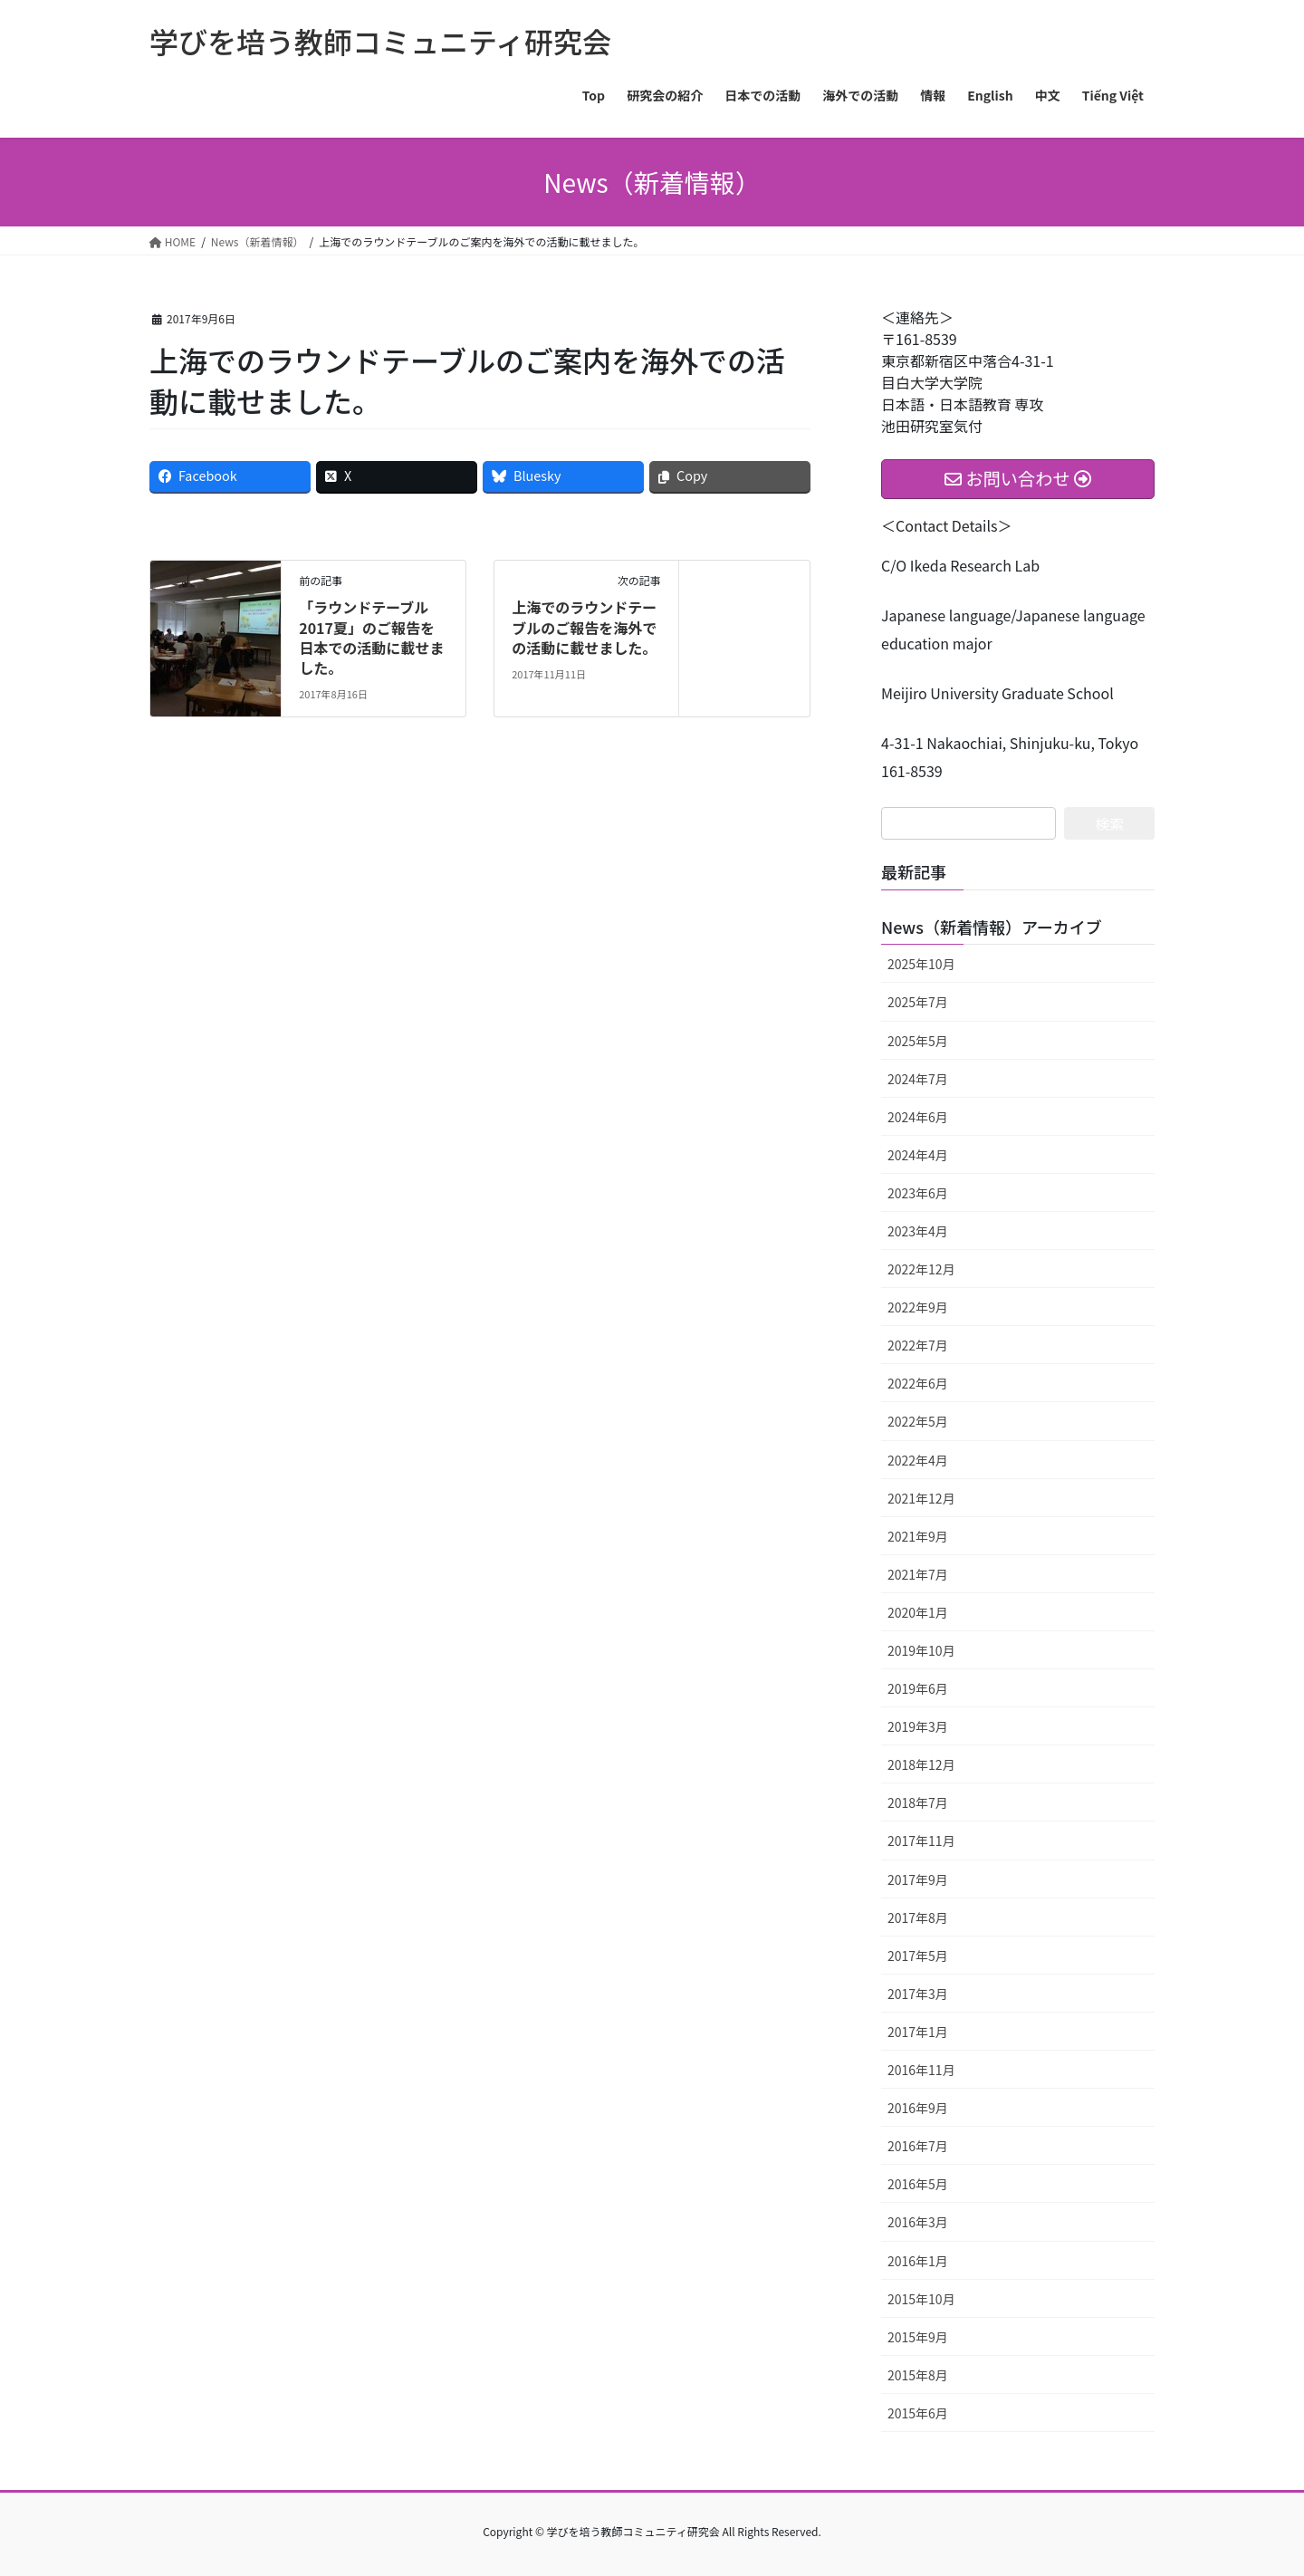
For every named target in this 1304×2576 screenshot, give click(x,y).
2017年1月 (917, 2032)
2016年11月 (921, 2070)
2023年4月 (917, 1231)
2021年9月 (917, 1536)
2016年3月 (917, 2222)
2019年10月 (921, 1650)
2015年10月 (921, 2299)
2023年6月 (917, 1193)
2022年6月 (917, 1383)
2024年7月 (917, 1079)
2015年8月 (917, 2375)
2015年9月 (917, 2337)
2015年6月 (917, 2413)
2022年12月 (921, 1269)
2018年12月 (921, 1764)
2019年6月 (917, 1688)
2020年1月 (917, 1612)
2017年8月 (917, 1917)
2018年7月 (917, 1802)
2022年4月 (917, 1460)
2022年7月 (917, 1345)
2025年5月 (917, 1041)
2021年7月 (917, 1574)
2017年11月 (921, 1840)
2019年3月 (917, 1726)
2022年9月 (917, 1307)
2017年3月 (917, 1994)
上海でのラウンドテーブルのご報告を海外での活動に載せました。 (584, 627)
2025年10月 (921, 964)
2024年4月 (917, 1155)
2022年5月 (917, 1421)
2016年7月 (917, 2146)
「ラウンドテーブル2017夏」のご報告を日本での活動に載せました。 (371, 637)
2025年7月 (917, 1002)
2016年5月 (917, 2184)
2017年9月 (917, 1879)
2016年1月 (917, 2261)
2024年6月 (917, 1117)
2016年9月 (917, 2108)
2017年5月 (917, 1955)
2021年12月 (921, 1498)
